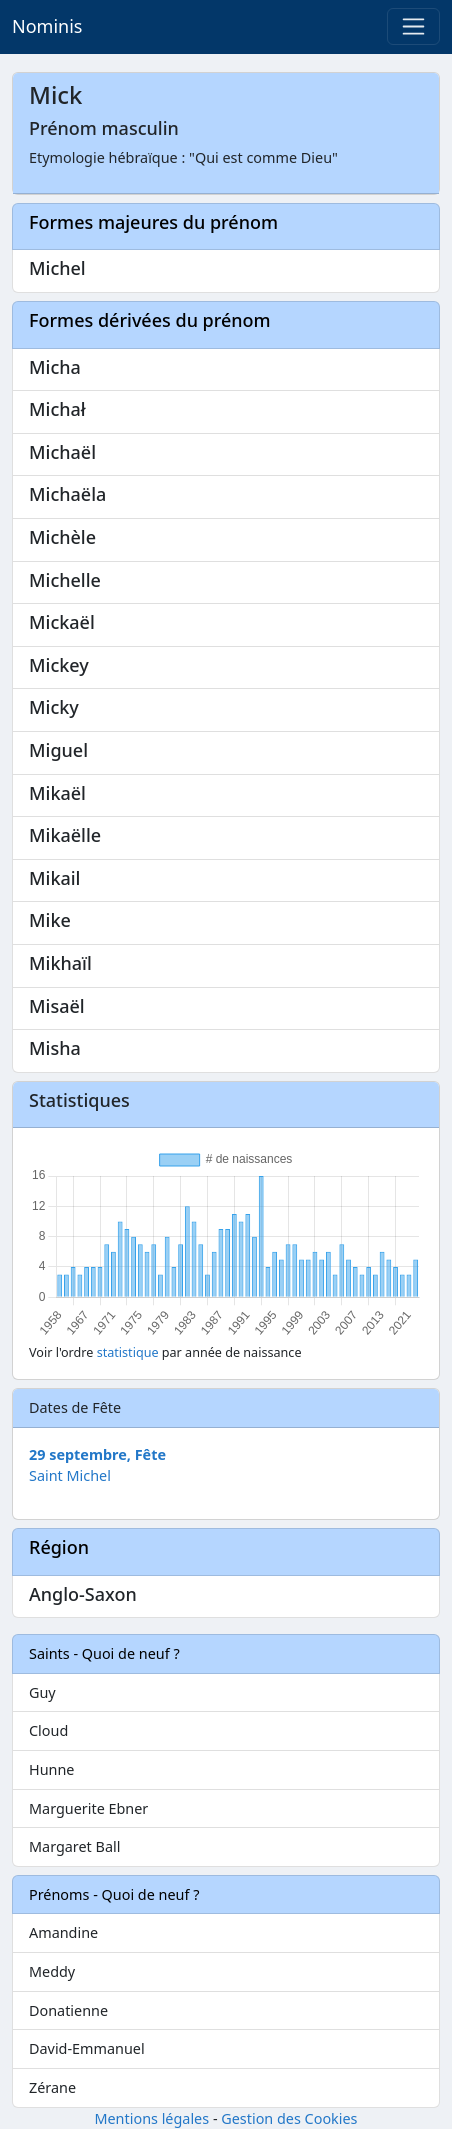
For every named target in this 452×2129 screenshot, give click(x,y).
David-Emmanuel (87, 2048)
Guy (42, 1692)
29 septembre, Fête (97, 1454)
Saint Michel (70, 1475)
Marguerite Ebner (88, 1808)
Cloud (48, 1730)
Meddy (52, 1971)
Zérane (52, 2087)
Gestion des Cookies (289, 2118)
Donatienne (68, 2010)
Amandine (63, 1932)
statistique (128, 1352)
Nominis (47, 26)
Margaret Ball (74, 1846)
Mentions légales (151, 2118)
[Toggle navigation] (413, 26)
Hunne (51, 1769)
